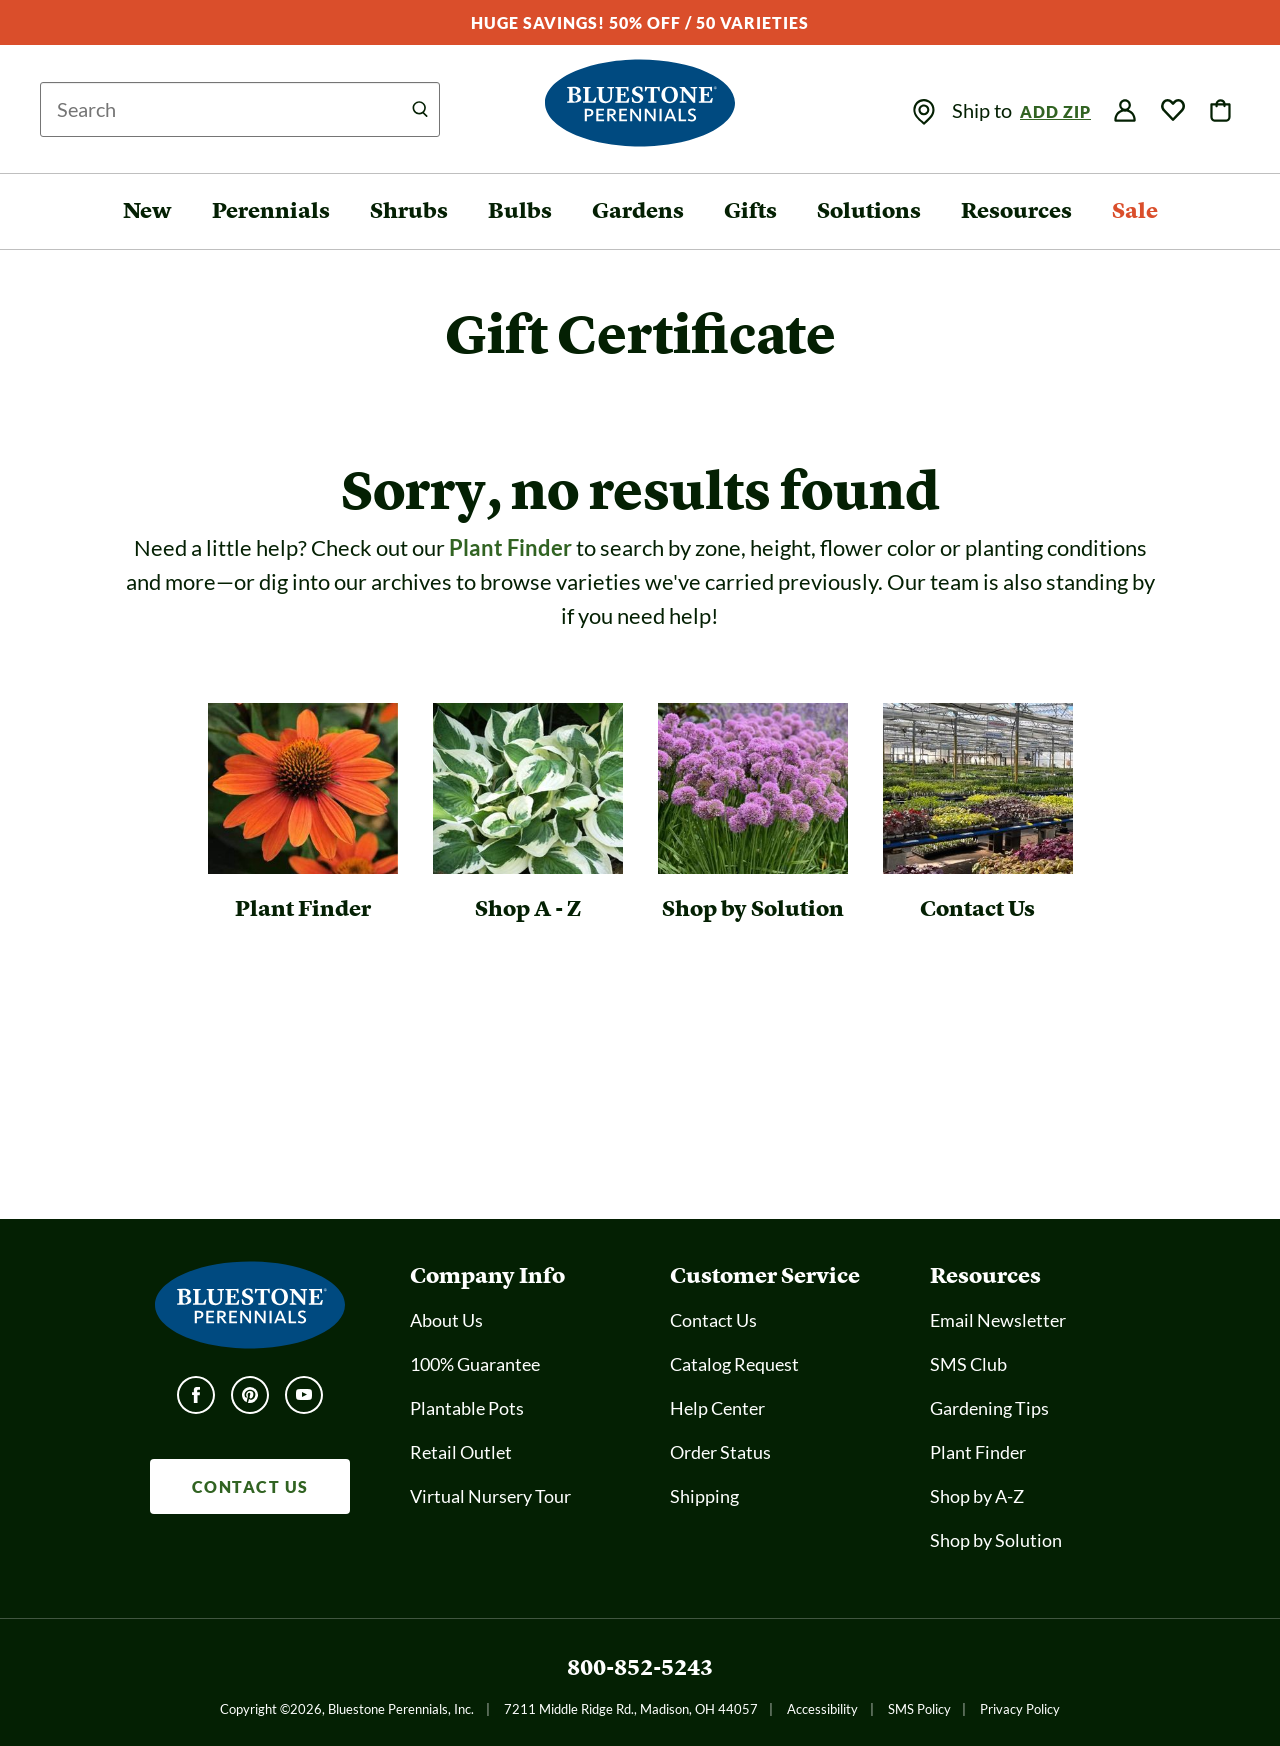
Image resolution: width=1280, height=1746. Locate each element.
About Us (446, 1320)
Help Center (717, 1408)
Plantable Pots (467, 1408)
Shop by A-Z (977, 1496)
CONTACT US (250, 1486)
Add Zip (1055, 111)
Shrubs (409, 210)
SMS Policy (919, 1709)
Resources (1016, 210)
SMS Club (968, 1364)
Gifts (750, 210)
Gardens (638, 210)
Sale (1135, 210)
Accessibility (822, 1709)
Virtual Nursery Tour (490, 1496)
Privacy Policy (1020, 1709)
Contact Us (713, 1320)
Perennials (271, 210)
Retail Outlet (461, 1452)
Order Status (720, 1452)
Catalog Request (734, 1364)
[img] (924, 112)
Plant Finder (510, 547)
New (147, 210)
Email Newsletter (998, 1320)
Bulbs (520, 210)
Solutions (869, 210)
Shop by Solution (996, 1540)
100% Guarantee (475, 1364)
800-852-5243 (640, 1667)
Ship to (984, 110)
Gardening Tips (989, 1408)
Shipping (704, 1496)
